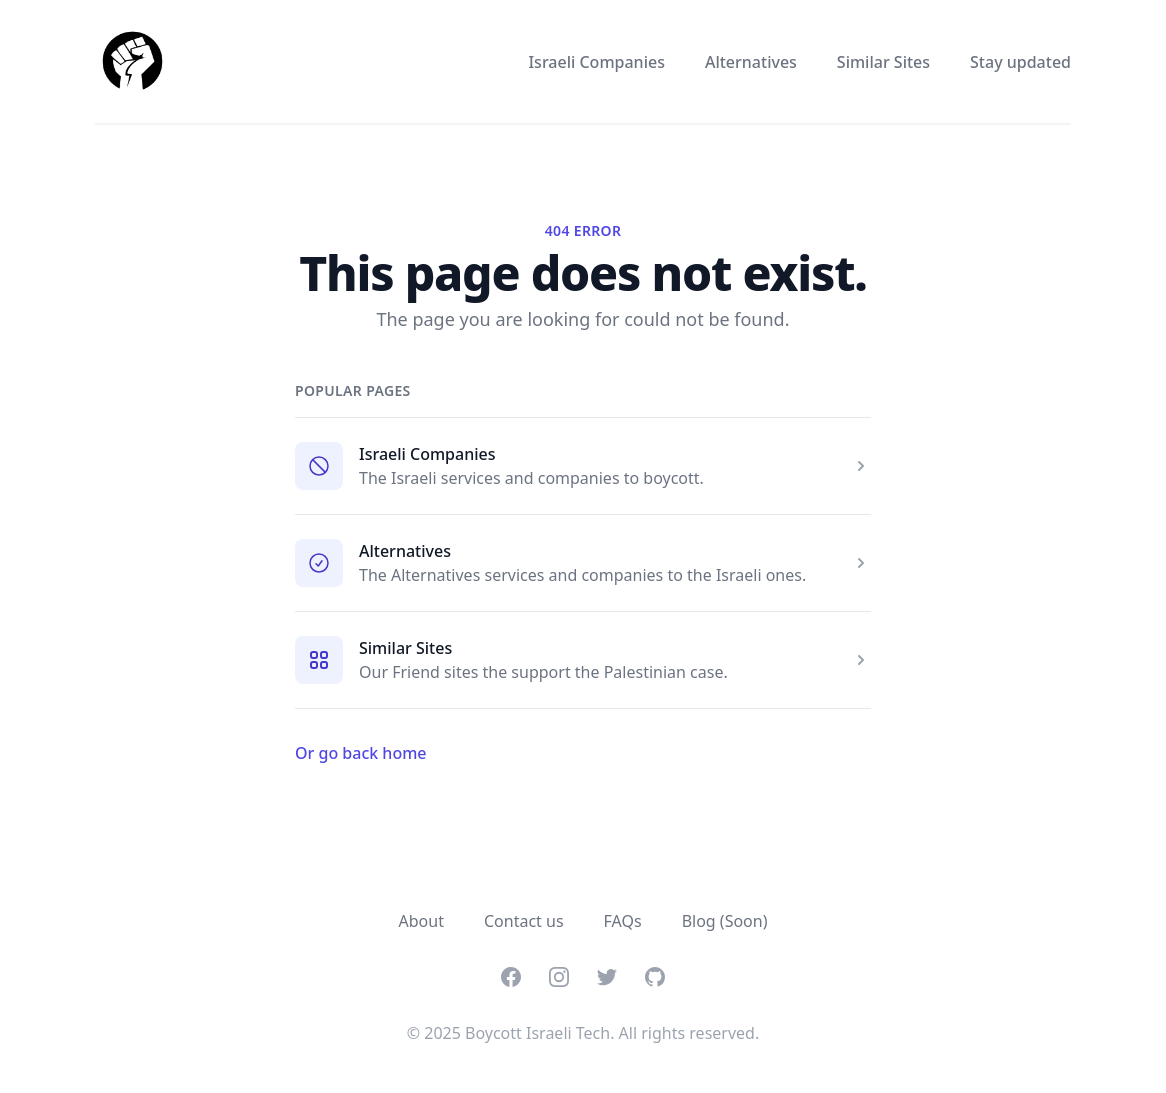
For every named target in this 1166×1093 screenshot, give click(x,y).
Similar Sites (883, 62)
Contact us (524, 921)
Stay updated (1020, 62)
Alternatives (751, 62)
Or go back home (361, 753)
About (421, 921)
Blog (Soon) (725, 921)
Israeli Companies (596, 62)
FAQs (623, 921)
